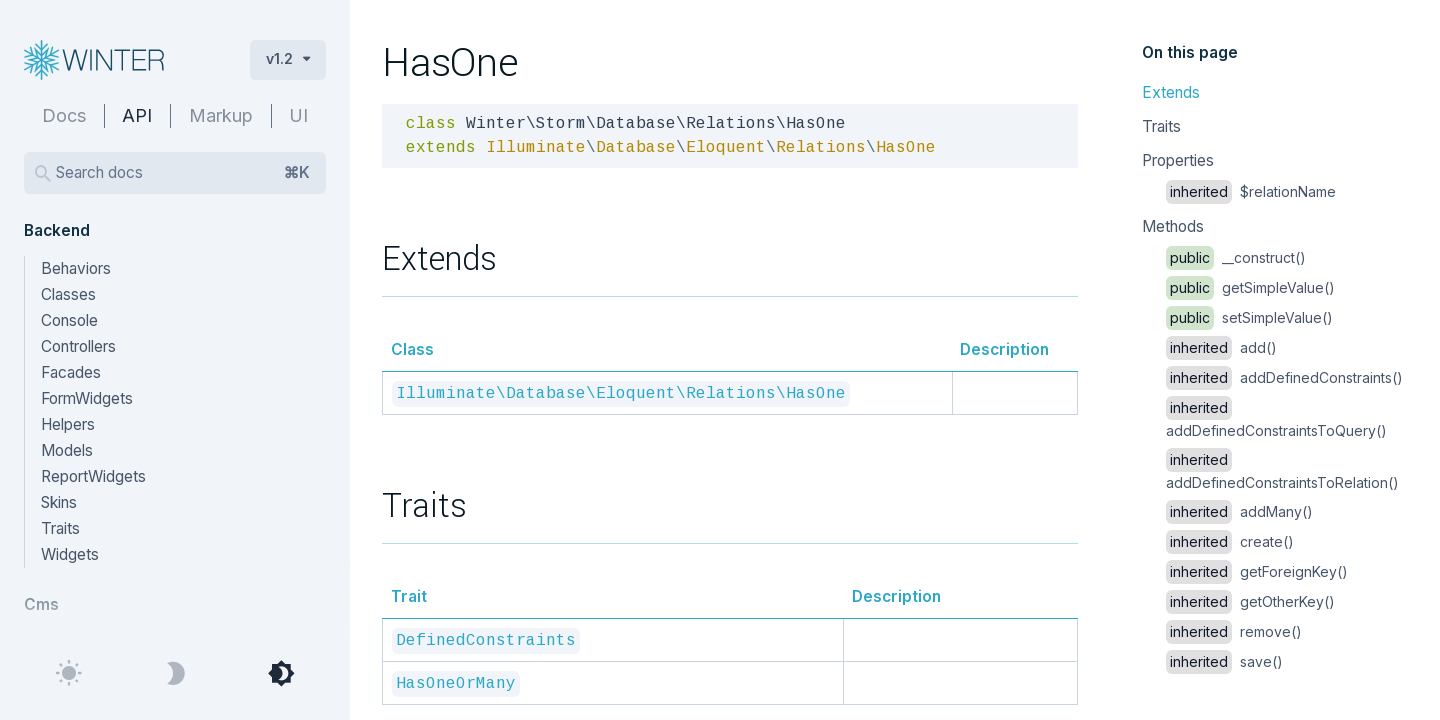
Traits (1161, 126)
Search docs (183, 173)
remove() (1234, 631)
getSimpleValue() (1250, 287)
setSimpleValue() (1249, 317)
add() (1221, 347)
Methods (1173, 226)
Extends (1171, 92)
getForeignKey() (1257, 571)
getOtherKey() (1250, 601)
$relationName (1251, 191)
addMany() (1239, 511)
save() (1224, 661)
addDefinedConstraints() (1284, 377)
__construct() (1236, 257)
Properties (1178, 160)
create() (1230, 541)
